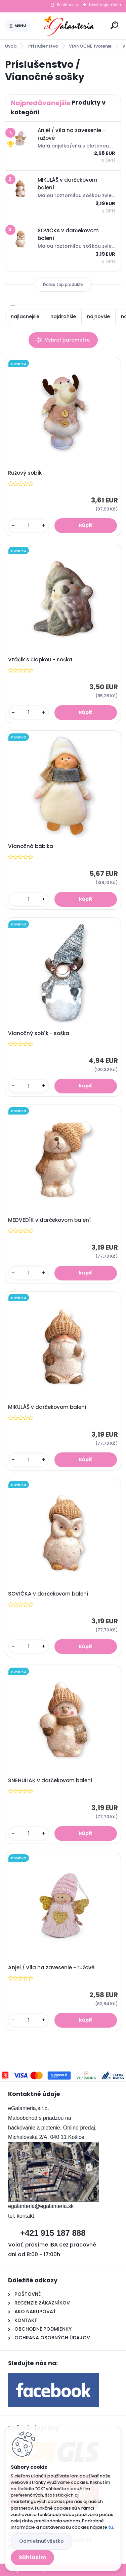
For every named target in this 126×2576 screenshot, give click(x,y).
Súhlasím (32, 2557)
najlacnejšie (25, 316)
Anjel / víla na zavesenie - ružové (51, 1967)
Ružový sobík (25, 473)
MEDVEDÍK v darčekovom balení (49, 1220)
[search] (114, 25)
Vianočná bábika (30, 846)
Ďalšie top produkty (63, 284)
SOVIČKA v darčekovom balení (48, 1594)
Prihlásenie (67, 4)
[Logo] (69, 26)
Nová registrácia (105, 4)
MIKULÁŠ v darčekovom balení (47, 1407)
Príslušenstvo (43, 46)
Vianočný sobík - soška (38, 1033)
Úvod (10, 46)
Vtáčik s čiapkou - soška (40, 659)
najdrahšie (63, 316)
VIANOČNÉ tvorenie (90, 46)
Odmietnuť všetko (41, 2541)
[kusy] (28, 525)
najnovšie (98, 316)
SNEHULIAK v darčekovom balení (50, 1780)
